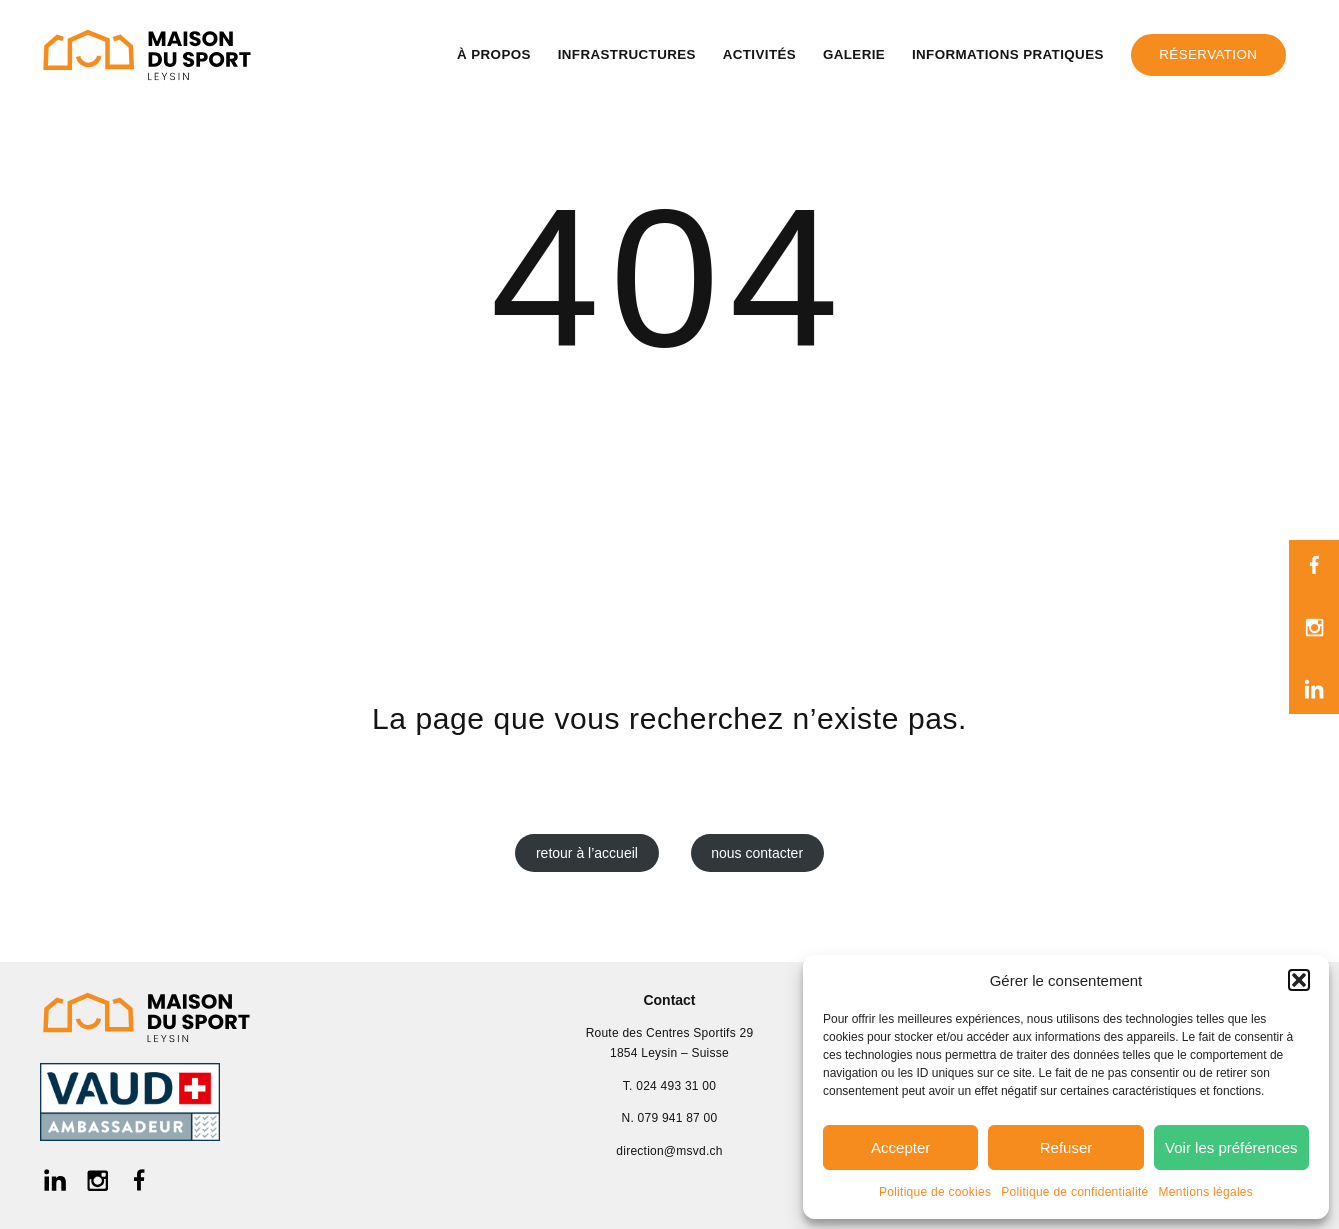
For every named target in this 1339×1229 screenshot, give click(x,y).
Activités (759, 54)
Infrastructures (627, 54)
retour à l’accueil (587, 853)
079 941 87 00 (678, 1118)
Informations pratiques (1008, 54)
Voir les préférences (1231, 1147)
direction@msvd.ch (669, 1151)
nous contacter (757, 853)
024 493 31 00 (676, 1086)
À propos (494, 54)
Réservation (1208, 54)
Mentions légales (1206, 1192)
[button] (1299, 980)
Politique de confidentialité (1074, 1192)
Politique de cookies (935, 1192)
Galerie (854, 54)
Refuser (1066, 1147)
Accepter (900, 1147)
